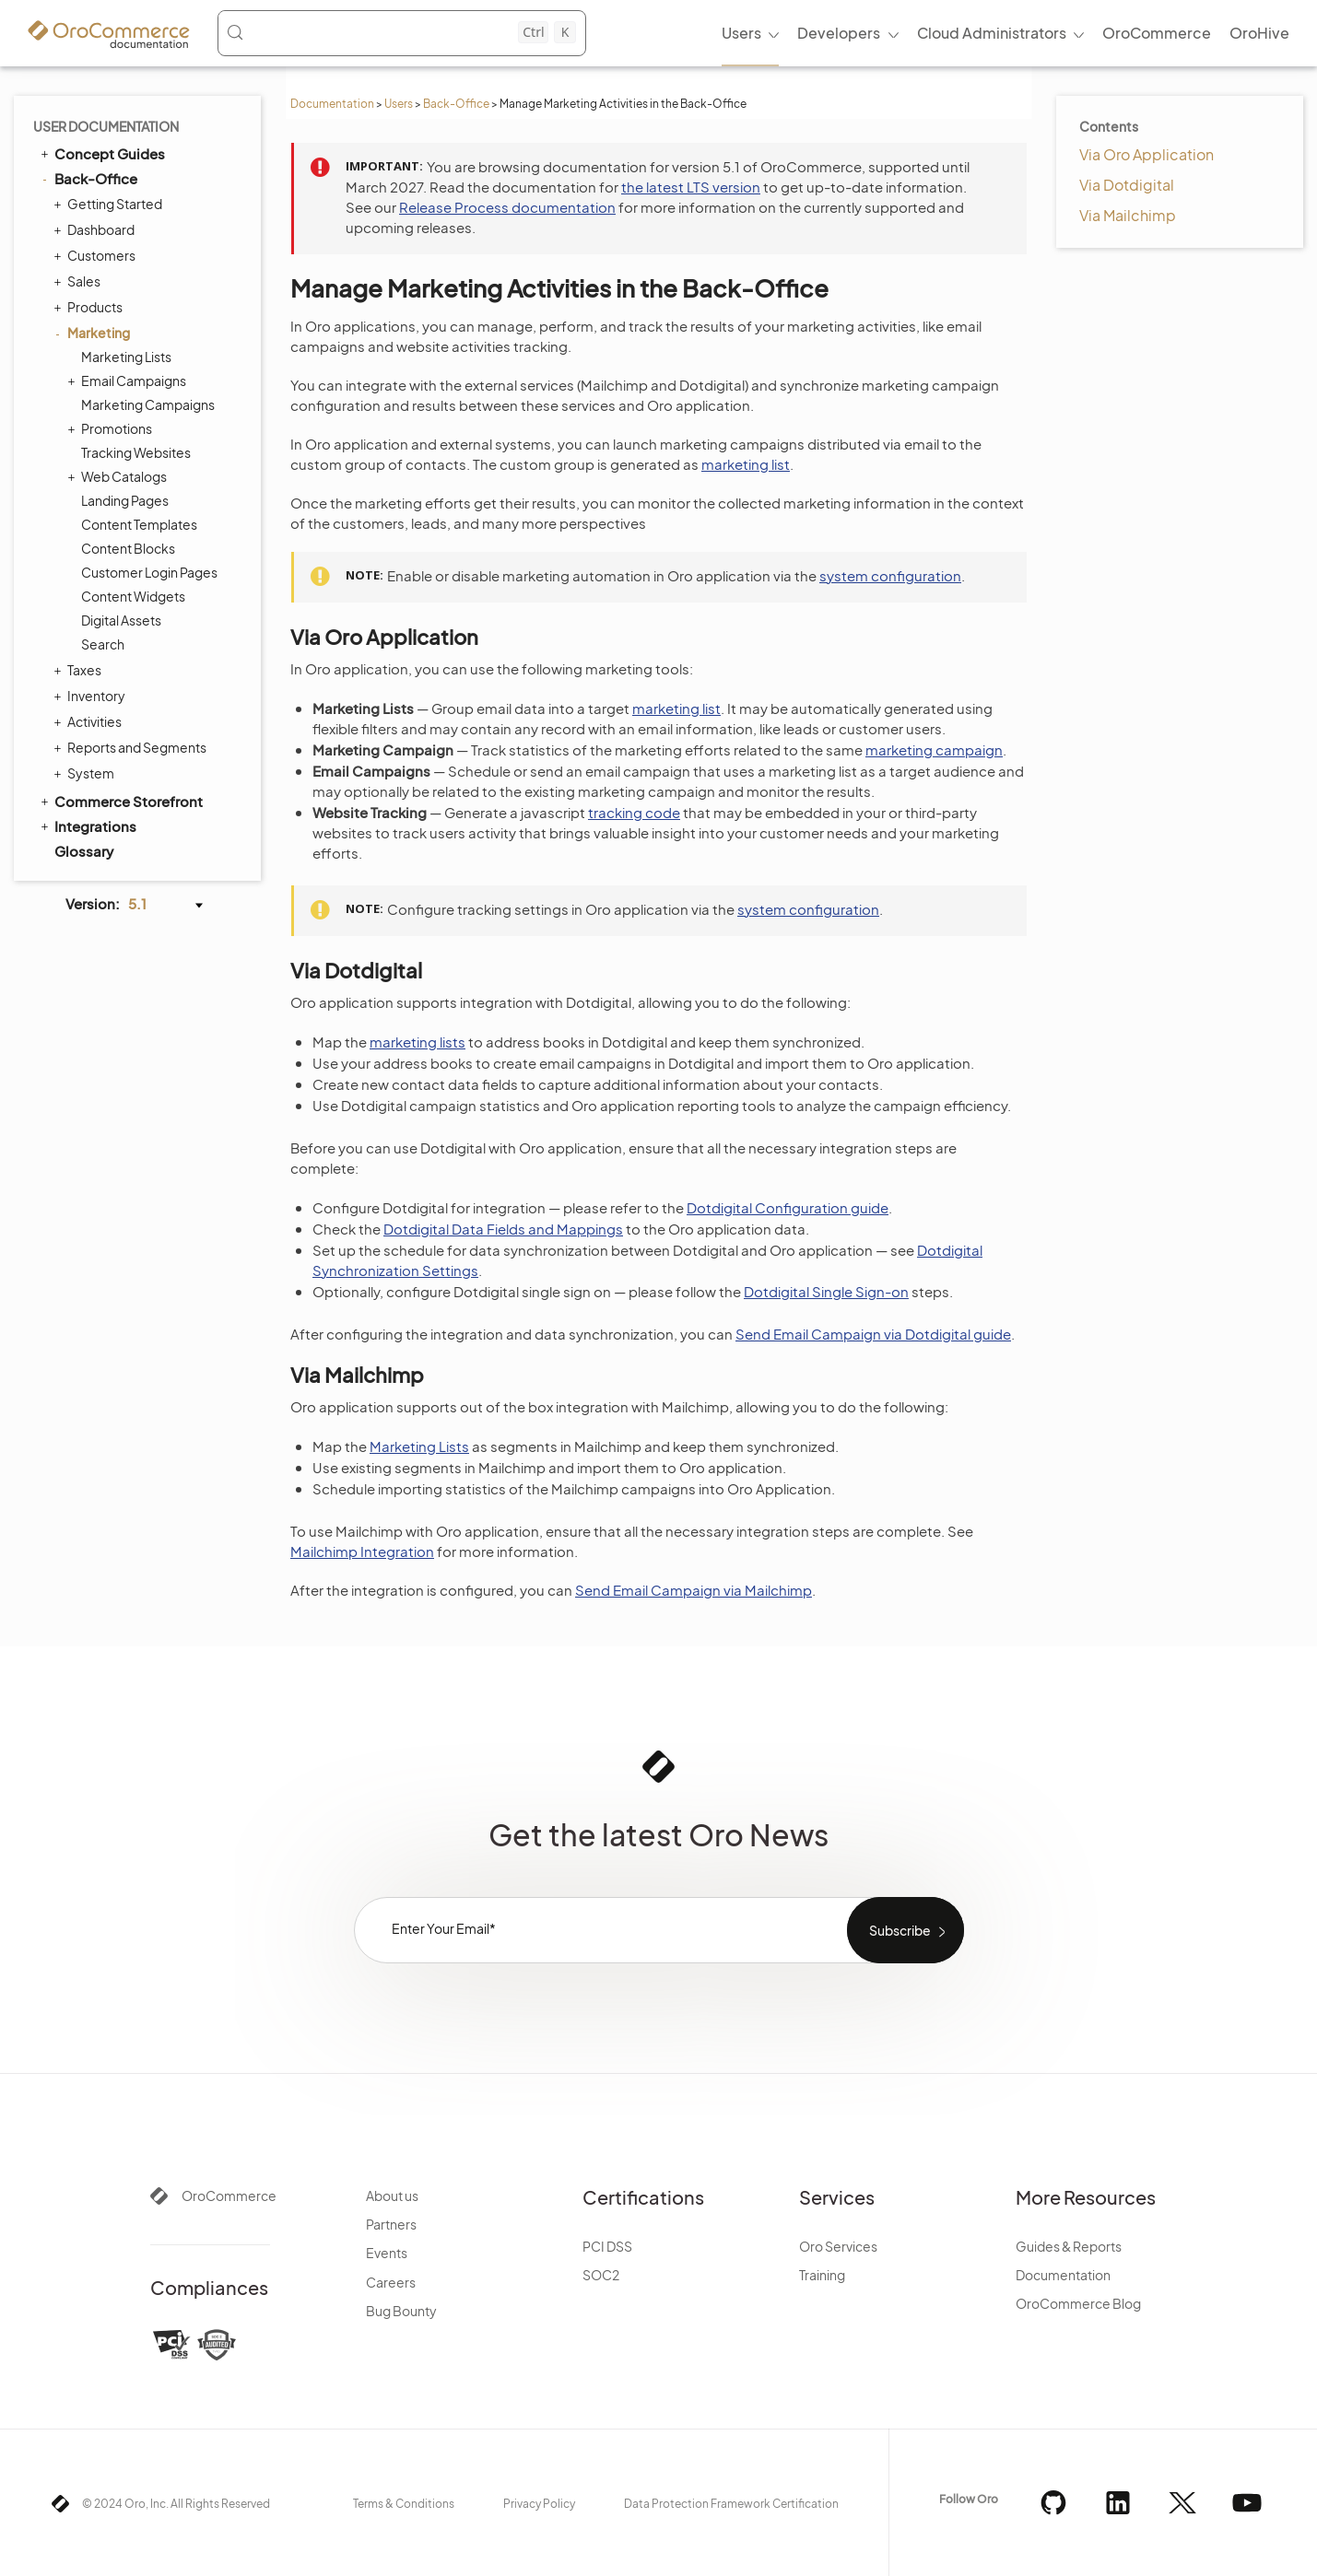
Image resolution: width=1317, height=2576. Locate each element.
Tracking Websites (136, 452)
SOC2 (600, 2274)
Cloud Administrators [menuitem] (991, 32)
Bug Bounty (401, 2310)
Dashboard (96, 229)
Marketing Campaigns (148, 404)
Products (90, 307)
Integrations (87, 825)
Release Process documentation (507, 207)
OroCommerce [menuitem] (1156, 32)
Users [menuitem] (741, 32)
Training (822, 2274)
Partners (391, 2224)
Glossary (83, 851)
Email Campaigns (129, 380)
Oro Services (838, 2246)
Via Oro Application (1146, 154)
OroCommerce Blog (1078, 2303)
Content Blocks (128, 548)
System (86, 773)
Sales (79, 281)
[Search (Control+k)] (400, 32)
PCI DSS (607, 2246)
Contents (1108, 126)
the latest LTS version (690, 186)
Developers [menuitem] (838, 32)
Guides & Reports (1069, 2246)
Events (386, 2252)
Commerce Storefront (120, 800)
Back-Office (456, 104)
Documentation (332, 104)
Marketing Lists (126, 356)
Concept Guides (101, 153)
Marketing (94, 332)
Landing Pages (125, 500)
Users (398, 104)
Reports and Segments (132, 747)
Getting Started (110, 203)
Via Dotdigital (1126, 184)
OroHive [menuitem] (1259, 32)
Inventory (91, 695)
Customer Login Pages (149, 572)
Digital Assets (121, 620)
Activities (90, 721)
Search (102, 644)
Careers (391, 2282)
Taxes (79, 670)
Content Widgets (133, 596)
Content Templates (139, 524)
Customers (96, 255)
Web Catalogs (119, 476)
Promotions (112, 428)
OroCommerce (229, 2195)
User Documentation (106, 126)
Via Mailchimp (1127, 215)
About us (392, 2195)
